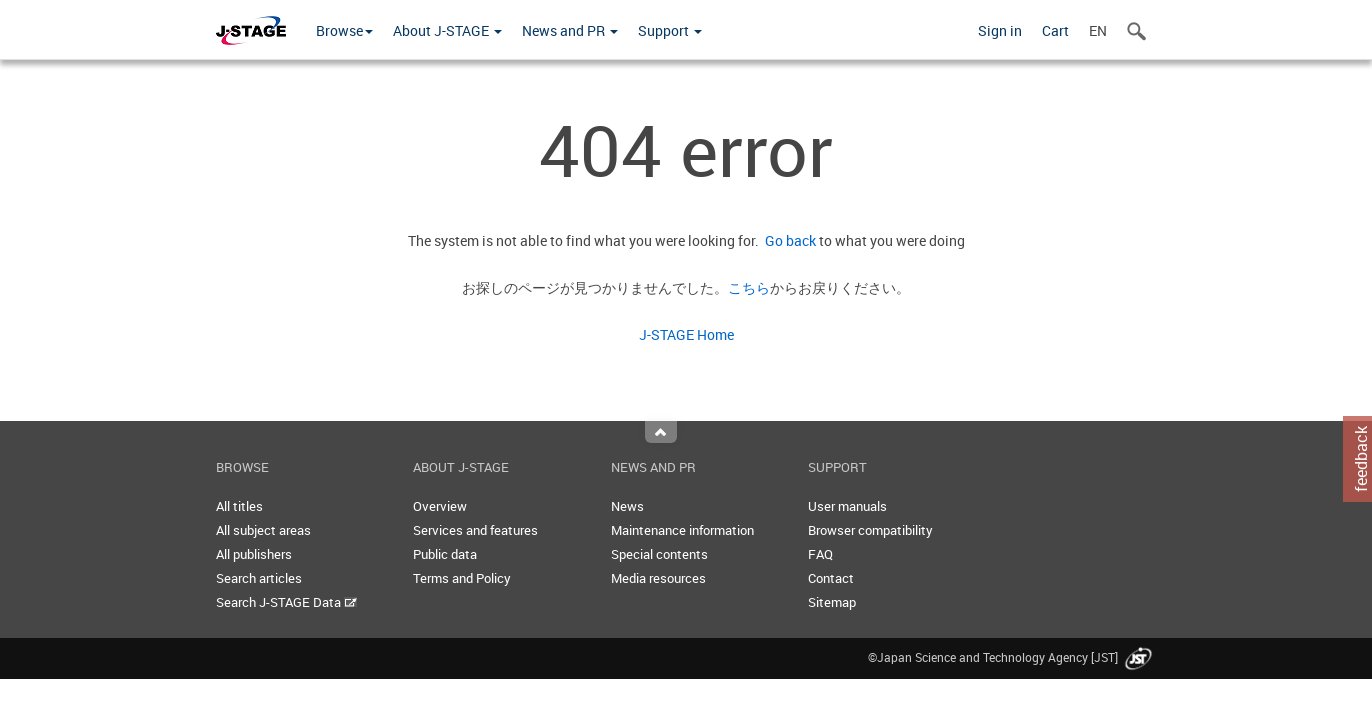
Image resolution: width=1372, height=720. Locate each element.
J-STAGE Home (686, 334)
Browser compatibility (870, 530)
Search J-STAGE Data (286, 602)
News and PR (570, 30)
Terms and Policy (462, 578)
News (627, 506)
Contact (831, 578)
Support (670, 30)
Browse (344, 30)
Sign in (1000, 30)
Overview (440, 506)
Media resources (658, 578)
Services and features (475, 530)
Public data (445, 554)
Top (661, 432)
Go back (787, 240)
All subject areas (263, 530)
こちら (749, 287)
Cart (1055, 30)
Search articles (259, 578)
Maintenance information (682, 530)
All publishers (254, 554)
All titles (239, 506)
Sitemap (832, 602)
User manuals (847, 506)
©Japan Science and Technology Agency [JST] (1012, 657)
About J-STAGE (447, 30)
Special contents (659, 554)
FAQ (820, 554)
